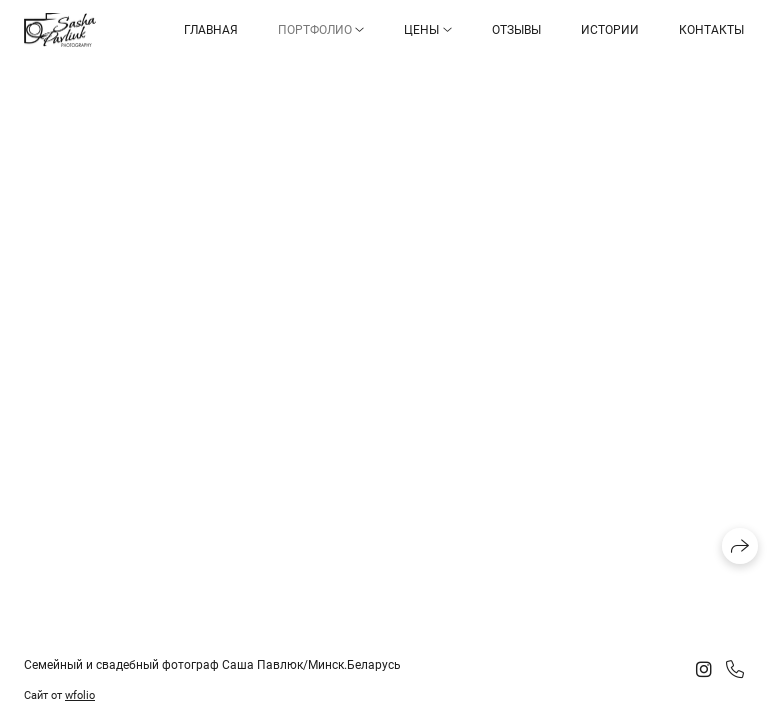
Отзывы (516, 30)
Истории (610, 30)
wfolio (80, 695)
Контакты (711, 30)
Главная (211, 30)
